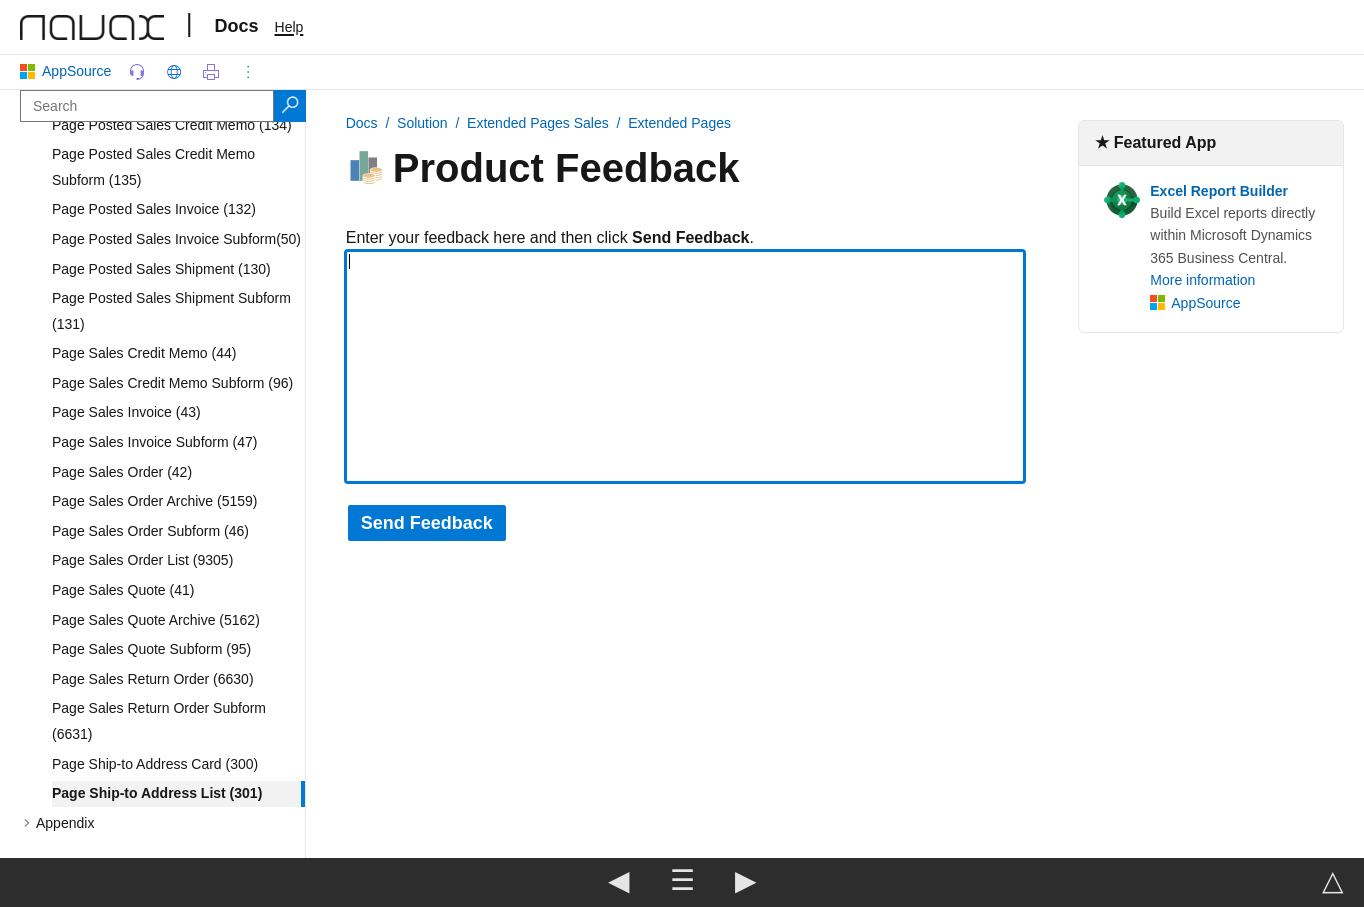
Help (289, 27)
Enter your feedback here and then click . (550, 237)
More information (1202, 280)
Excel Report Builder (1219, 191)
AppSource (69, 71)
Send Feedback (427, 523)
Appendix (65, 823)
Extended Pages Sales (538, 123)
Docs (237, 26)
